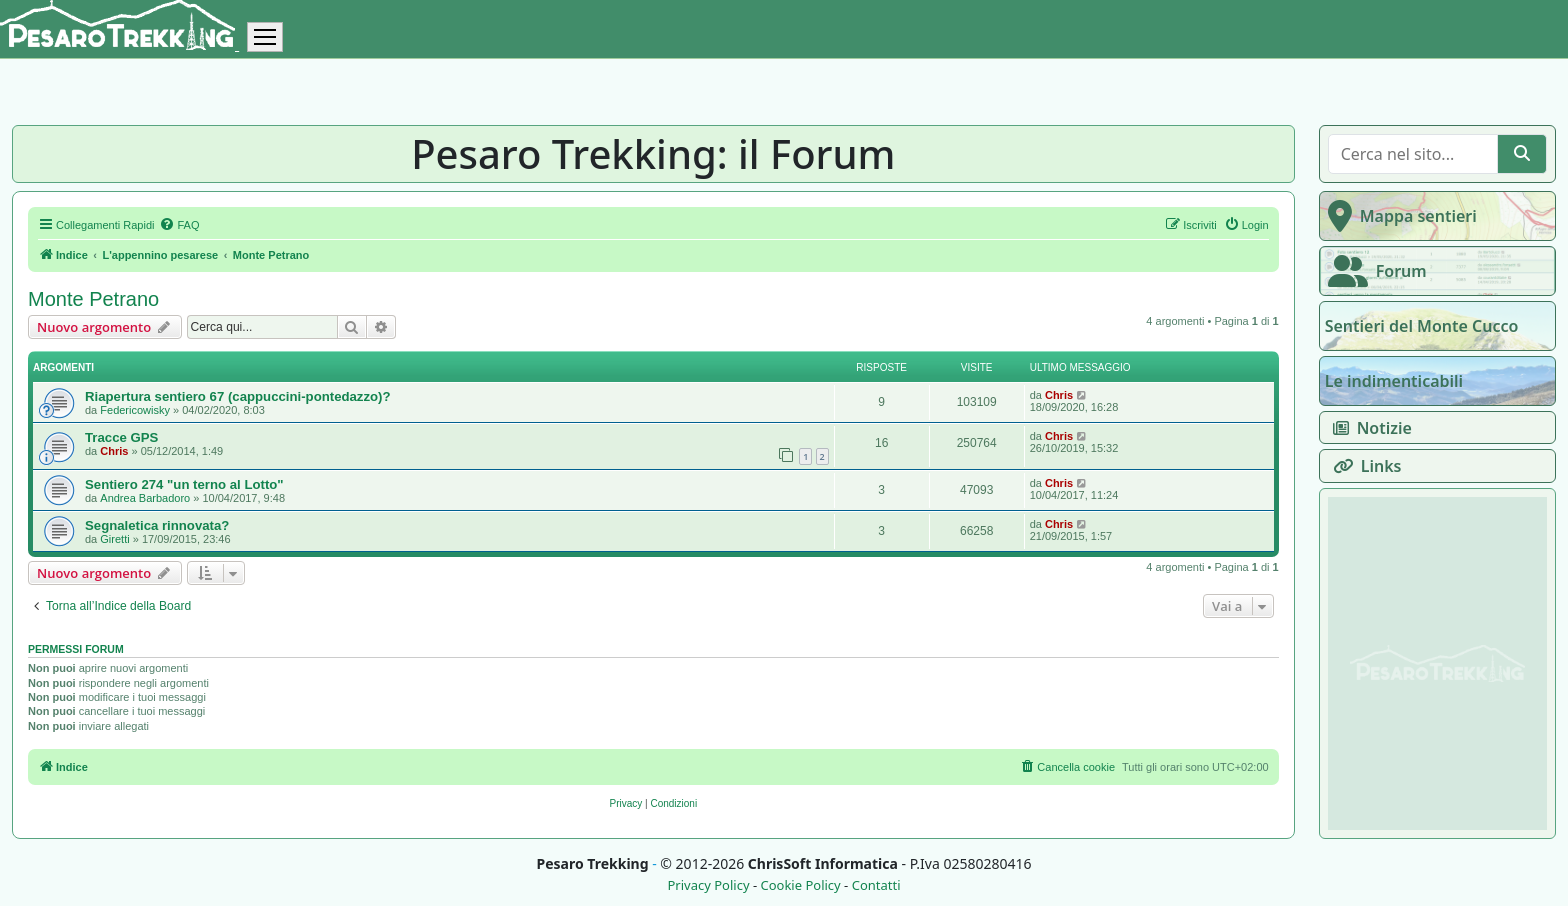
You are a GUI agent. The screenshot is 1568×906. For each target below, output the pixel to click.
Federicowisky (135, 410)
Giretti (114, 539)
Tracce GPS (121, 437)
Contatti (876, 885)
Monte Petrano (93, 299)
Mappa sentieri (1398, 216)
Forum (1373, 271)
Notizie (1368, 428)
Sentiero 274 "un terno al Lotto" (184, 484)
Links (1363, 466)
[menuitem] (179, 225)
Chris (1059, 395)
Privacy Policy (708, 885)
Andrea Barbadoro (145, 498)
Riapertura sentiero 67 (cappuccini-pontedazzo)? (238, 396)
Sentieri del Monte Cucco (1422, 326)
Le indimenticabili (1394, 381)
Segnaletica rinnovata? (157, 525)
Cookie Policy (800, 885)
